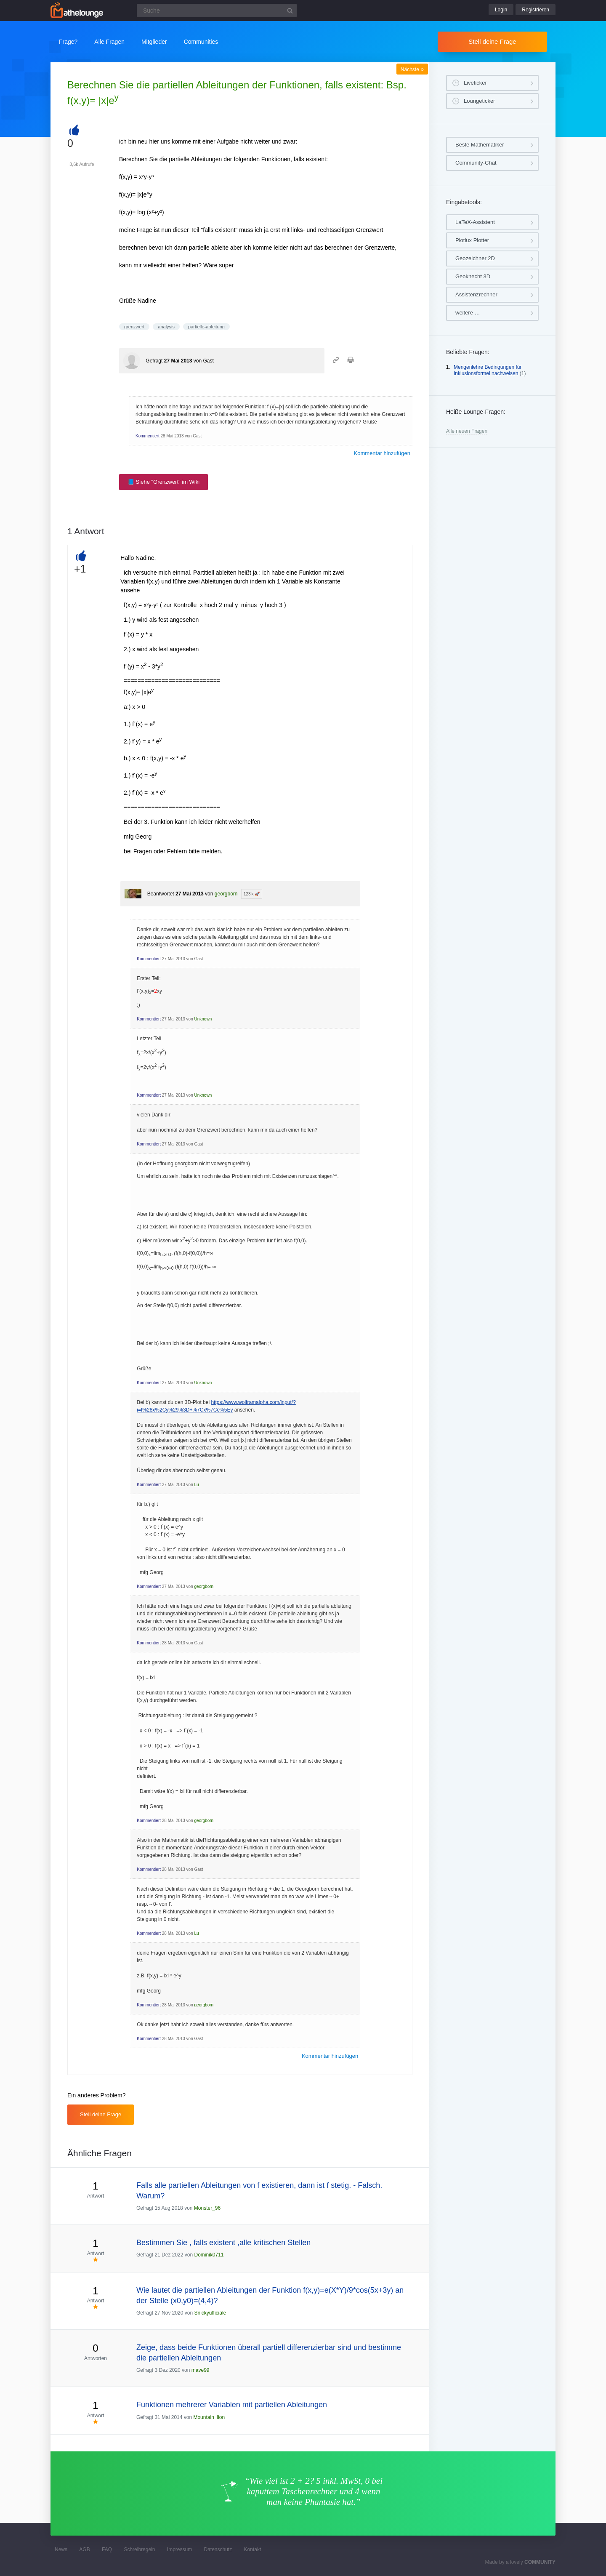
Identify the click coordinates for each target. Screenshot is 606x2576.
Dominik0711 (208, 2255)
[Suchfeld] (217, 10)
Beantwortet (160, 894)
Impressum (179, 2549)
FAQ (107, 2549)
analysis (166, 326)
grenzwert (134, 326)
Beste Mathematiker (479, 144)
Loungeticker (479, 101)
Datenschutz (218, 2549)
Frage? (68, 41)
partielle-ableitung (206, 326)
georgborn (226, 894)
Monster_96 (207, 2208)
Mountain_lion (209, 2417)
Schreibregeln (139, 2549)
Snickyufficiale (210, 2313)
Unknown (203, 1019)
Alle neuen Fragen (466, 431)
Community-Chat (476, 163)
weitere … (467, 312)
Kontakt (252, 2549)
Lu (196, 1484)
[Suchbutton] (290, 10)
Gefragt (154, 361)
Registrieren (535, 10)
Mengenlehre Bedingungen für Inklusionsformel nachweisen (487, 370)
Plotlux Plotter (472, 240)
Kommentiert (147, 436)
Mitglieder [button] (154, 41)
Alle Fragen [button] (109, 41)
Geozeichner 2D (475, 258)
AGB (84, 2549)
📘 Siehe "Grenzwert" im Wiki (163, 482)
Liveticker (475, 83)
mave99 (200, 2370)
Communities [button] (201, 41)
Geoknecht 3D (472, 276)
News (61, 2549)
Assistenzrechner (476, 294)
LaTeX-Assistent (475, 222)
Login (501, 10)
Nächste (412, 69)
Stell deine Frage (492, 41)
